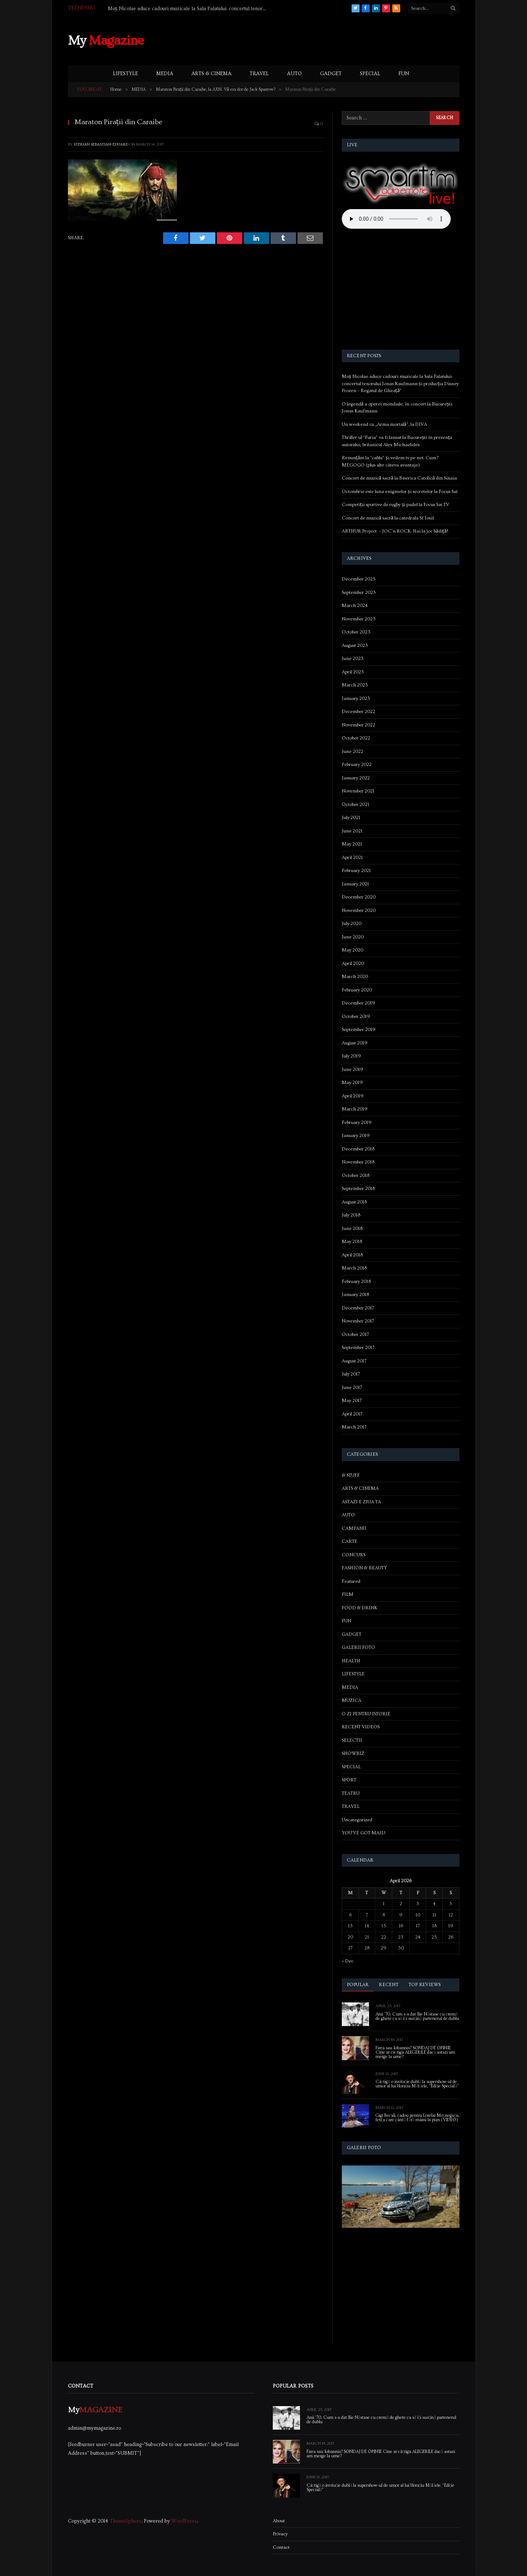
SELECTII (352, 1740)
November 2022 (358, 724)
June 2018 (352, 1228)
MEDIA (164, 74)
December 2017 (358, 1308)
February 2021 (356, 870)
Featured (351, 1581)
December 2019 (358, 1003)
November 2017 (358, 1321)
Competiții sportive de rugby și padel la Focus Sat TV (396, 504)
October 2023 (356, 632)
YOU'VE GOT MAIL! (363, 1832)
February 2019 (357, 1122)
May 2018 (352, 1241)
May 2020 (352, 950)
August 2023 (355, 645)
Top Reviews (425, 1984)
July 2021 (351, 817)
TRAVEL (259, 74)
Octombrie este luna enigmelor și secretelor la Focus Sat (400, 491)
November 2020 (359, 910)
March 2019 (355, 1109)
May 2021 (352, 844)
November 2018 (358, 1162)
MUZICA (351, 1700)
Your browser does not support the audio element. (396, 219)
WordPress (184, 2521)
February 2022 (357, 764)
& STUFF (351, 1475)
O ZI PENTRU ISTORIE (366, 1713)
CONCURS (353, 1554)
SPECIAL (370, 74)
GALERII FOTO (358, 1647)
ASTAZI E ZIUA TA (361, 1501)
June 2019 (352, 1069)
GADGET (331, 74)
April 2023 (353, 671)
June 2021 (352, 830)
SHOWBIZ (353, 1753)
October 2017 (355, 1334)
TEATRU (351, 1793)
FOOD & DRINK (359, 1607)
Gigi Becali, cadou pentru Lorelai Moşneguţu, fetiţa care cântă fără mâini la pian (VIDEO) (417, 2118)
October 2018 (355, 1175)
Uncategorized (357, 1819)
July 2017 (351, 1374)
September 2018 (358, 1188)
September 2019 (359, 1029)
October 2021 (355, 804)
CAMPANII (354, 1528)
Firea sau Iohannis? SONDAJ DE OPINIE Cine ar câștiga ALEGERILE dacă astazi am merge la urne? (415, 2052)
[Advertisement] (327, 39)
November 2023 (359, 618)
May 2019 (352, 1082)
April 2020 (353, 963)
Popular (358, 1984)
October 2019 (356, 1016)
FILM (347, 1594)
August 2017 (354, 1361)
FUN (403, 74)
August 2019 (355, 1043)
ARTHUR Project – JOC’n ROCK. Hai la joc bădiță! (395, 531)
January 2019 (356, 1135)
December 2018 (358, 1149)
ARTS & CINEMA (211, 74)
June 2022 (352, 751)
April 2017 (352, 1414)
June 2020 (353, 936)
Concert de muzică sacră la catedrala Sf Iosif (388, 518)
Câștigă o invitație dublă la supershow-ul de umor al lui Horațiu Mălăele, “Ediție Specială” (417, 2084)
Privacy (280, 2533)
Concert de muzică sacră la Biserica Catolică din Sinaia (399, 478)
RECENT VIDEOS (361, 1726)
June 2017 (352, 1387)
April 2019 (353, 1096)
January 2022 (356, 777)
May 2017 (352, 1400)
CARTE (349, 1541)
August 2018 (354, 1202)
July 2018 (351, 1215)
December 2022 (358, 711)
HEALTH (351, 1660)
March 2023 (355, 685)
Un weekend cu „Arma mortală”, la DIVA (384, 424)
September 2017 (358, 1347)
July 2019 (351, 1056)
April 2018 (352, 1255)
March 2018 (354, 1268)
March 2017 (354, 1427)
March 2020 (355, 976)
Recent (388, 1984)
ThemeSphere (125, 2521)
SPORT (349, 1779)
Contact (281, 2547)
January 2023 (356, 698)
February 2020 (357, 990)
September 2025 (359, 592)
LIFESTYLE (125, 74)
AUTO (294, 74)
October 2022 (356, 738)
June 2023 (353, 658)
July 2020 (351, 923)
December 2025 (359, 579)
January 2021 (355, 883)
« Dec (347, 1961)
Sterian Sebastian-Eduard (101, 144)
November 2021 (358, 791)
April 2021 (352, 857)
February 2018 (356, 1281)
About (279, 2520)
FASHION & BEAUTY (364, 1567)
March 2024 (355, 605)
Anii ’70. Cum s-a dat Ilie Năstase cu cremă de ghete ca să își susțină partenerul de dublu (417, 2016)
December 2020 (359, 897)
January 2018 (355, 1294)
